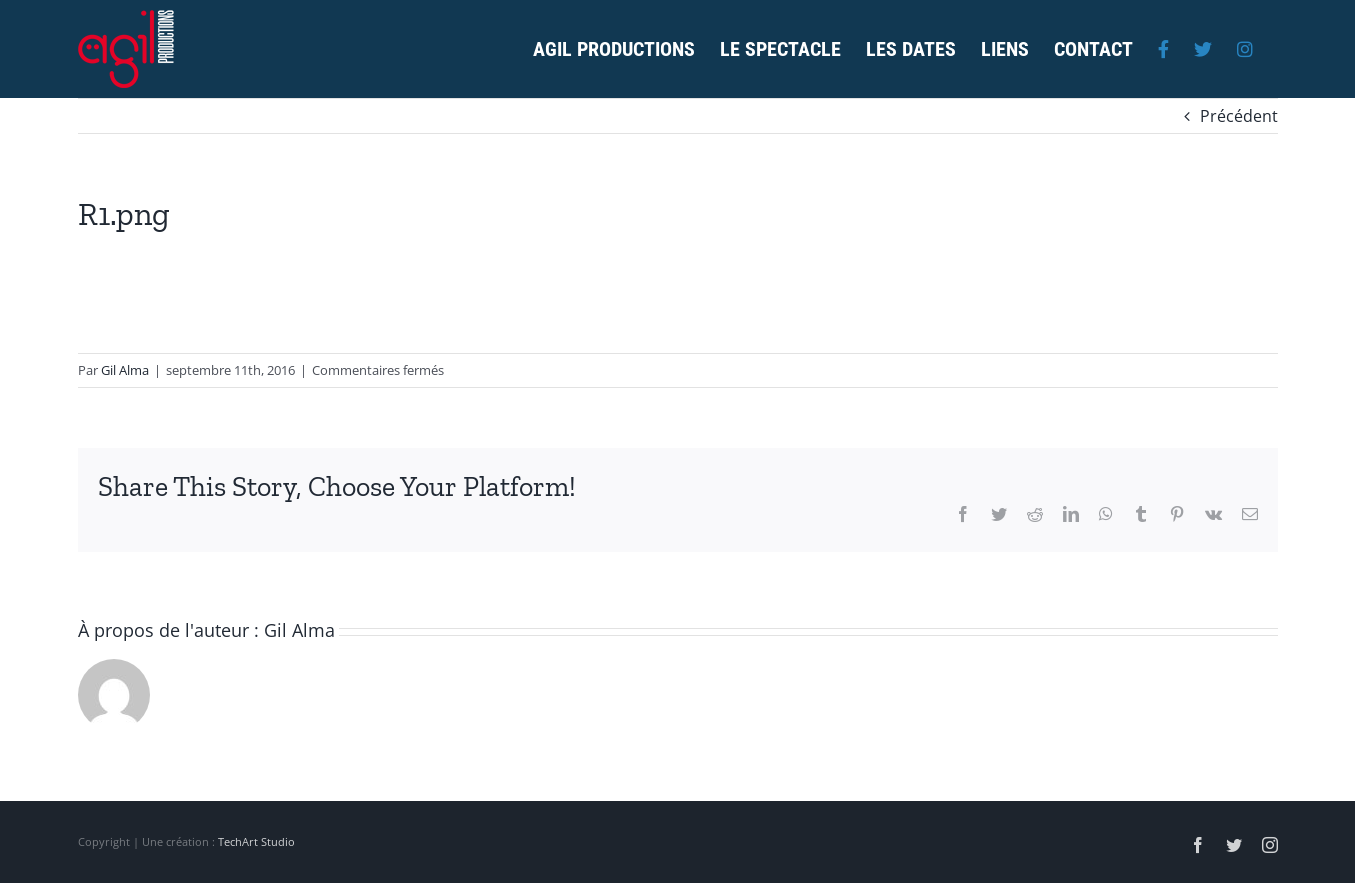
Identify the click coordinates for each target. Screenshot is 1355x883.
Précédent (1239, 116)
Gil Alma (125, 370)
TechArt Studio (256, 841)
